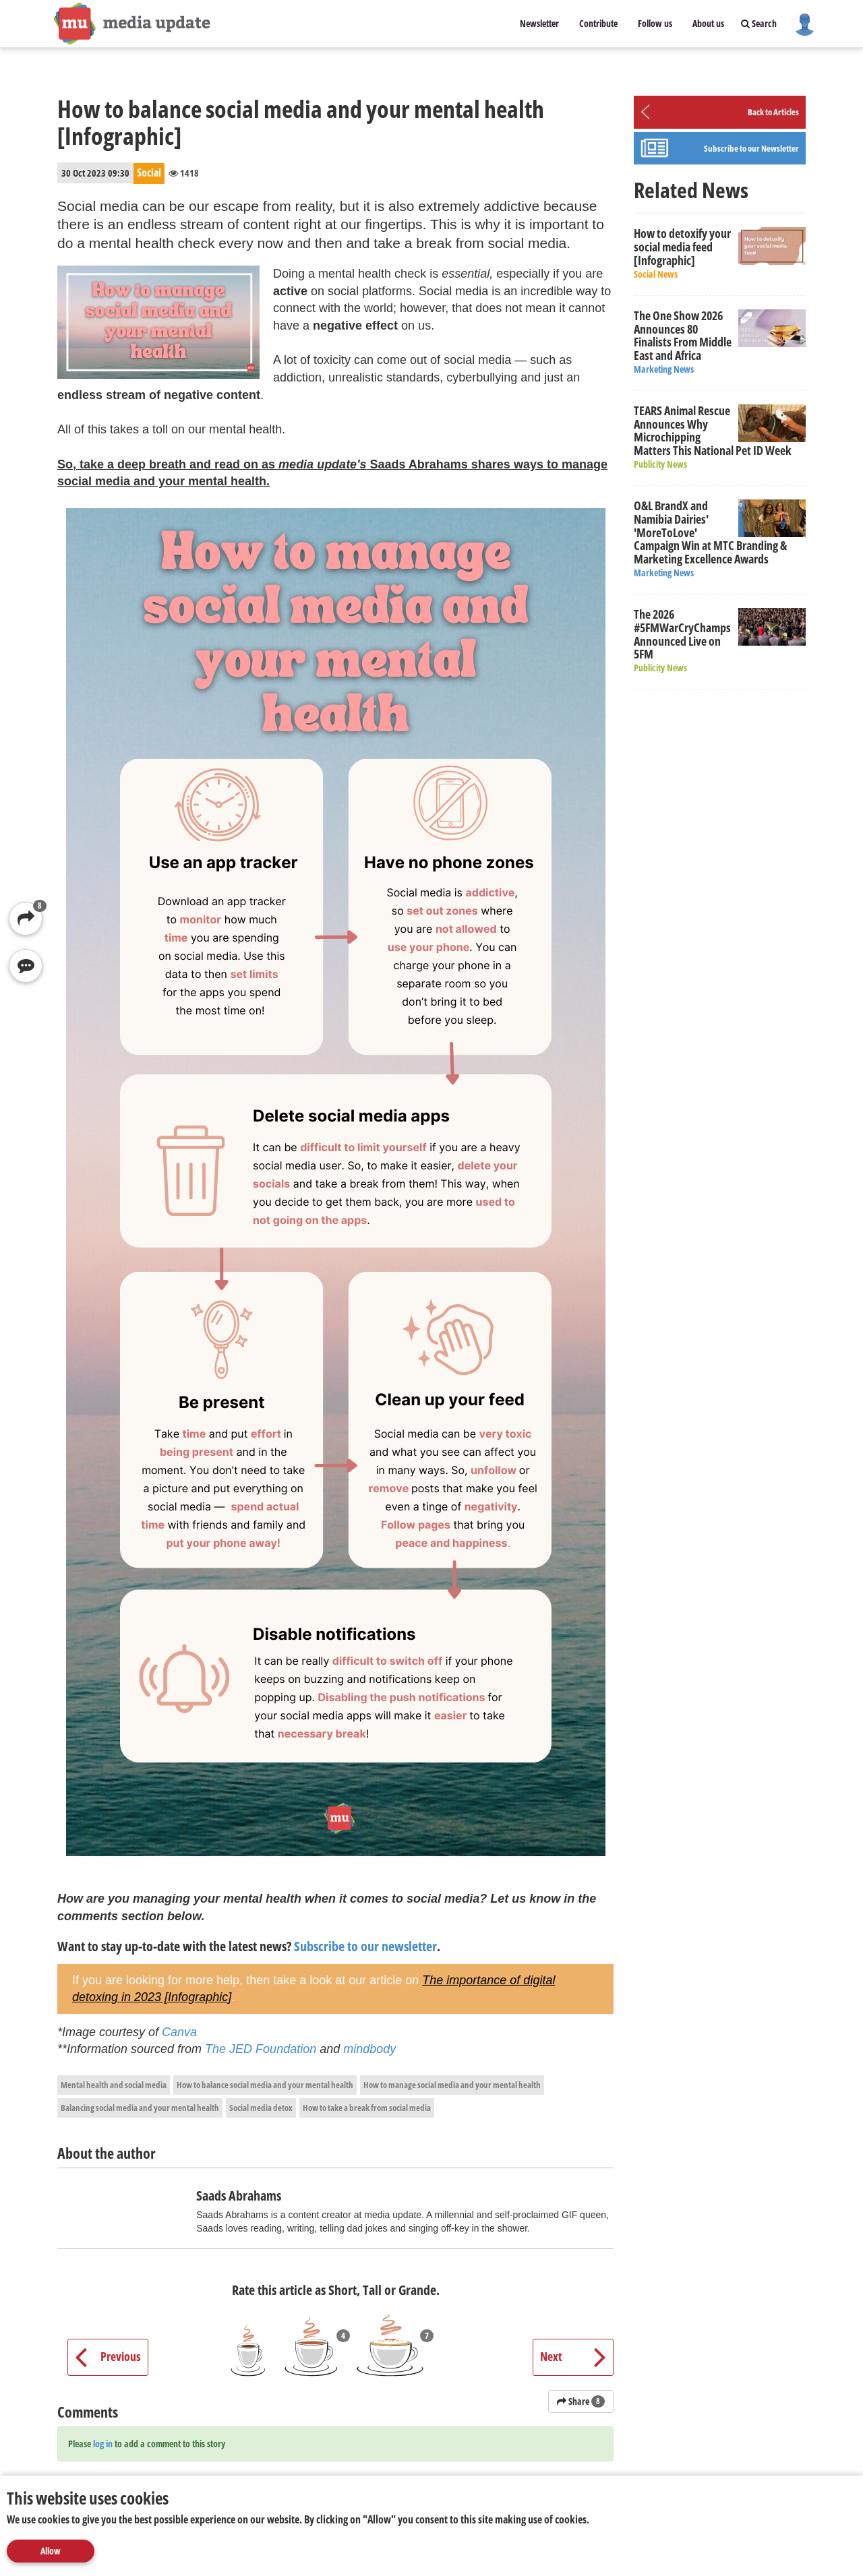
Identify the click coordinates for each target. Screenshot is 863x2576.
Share (581, 2401)
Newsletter (539, 23)
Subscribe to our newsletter (365, 1946)
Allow (50, 2550)
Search (759, 23)
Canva (179, 2032)
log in (103, 2443)
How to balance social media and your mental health (265, 2085)
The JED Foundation (260, 2049)
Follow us (655, 23)
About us (708, 23)
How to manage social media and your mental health (452, 2085)
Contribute (598, 23)
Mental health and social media (114, 2085)
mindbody (369, 2049)
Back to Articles (773, 112)
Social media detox (261, 2108)
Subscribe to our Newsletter (751, 148)
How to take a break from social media (367, 2108)
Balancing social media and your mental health (140, 2108)
